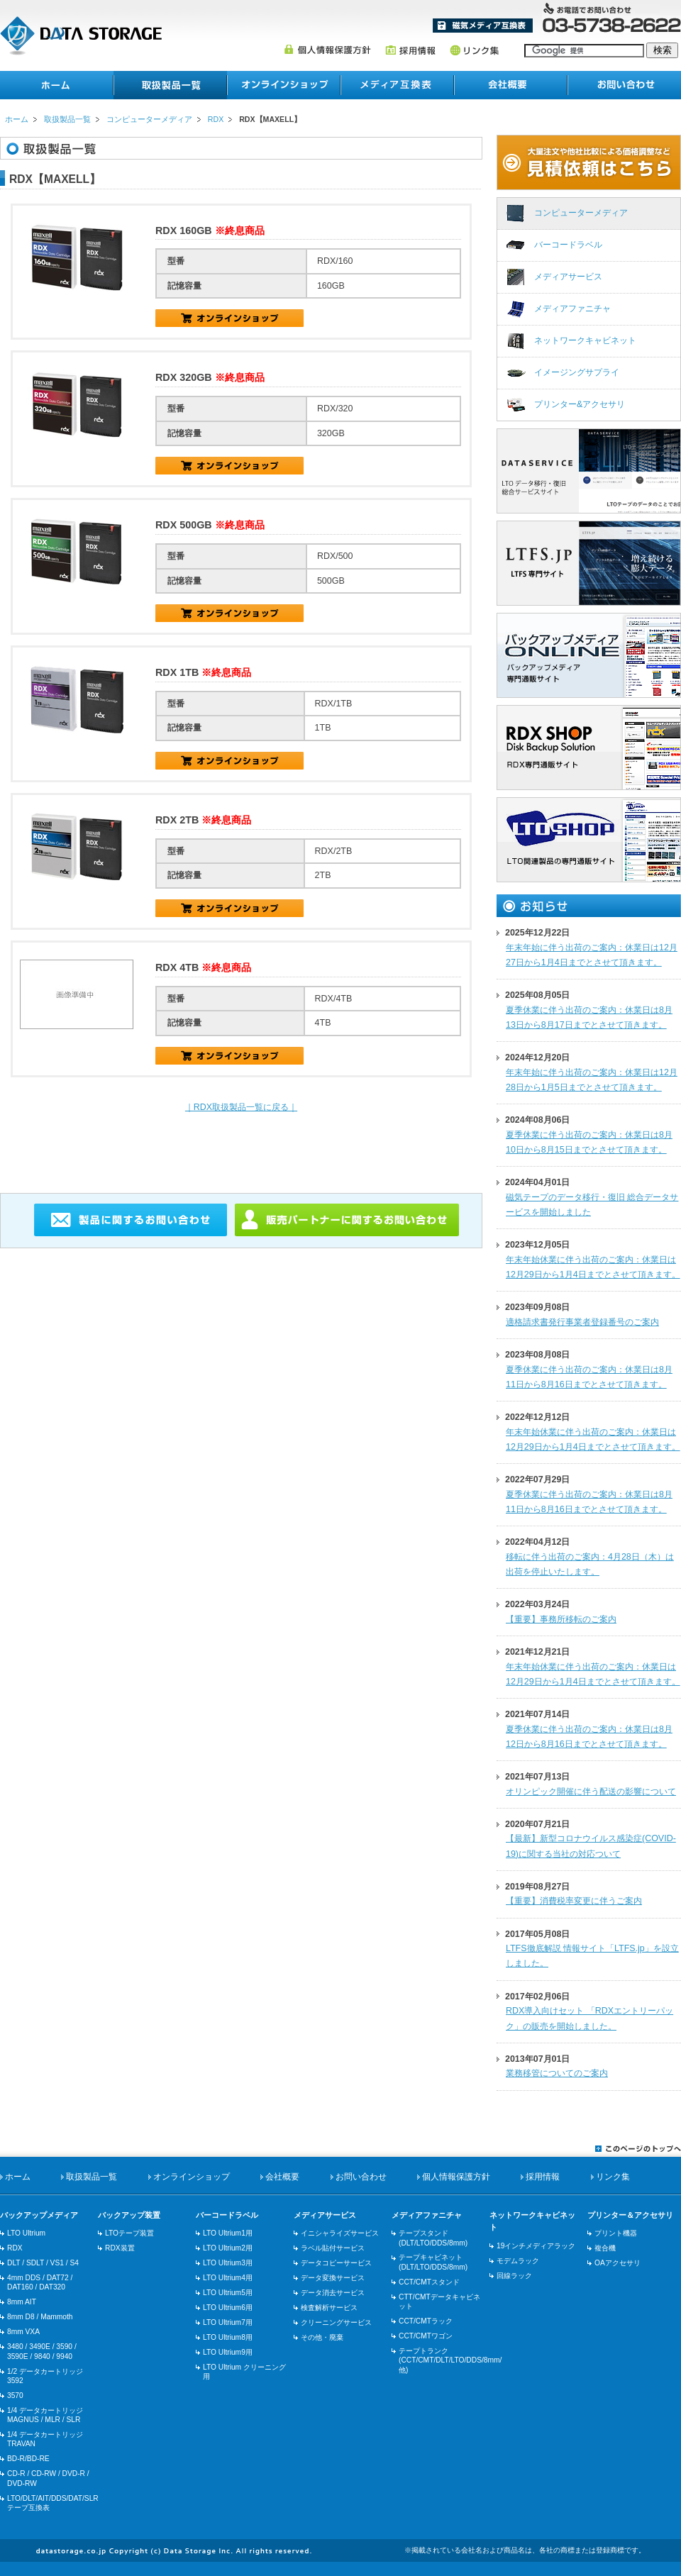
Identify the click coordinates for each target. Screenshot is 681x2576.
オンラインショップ (283, 85)
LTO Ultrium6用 (228, 2307)
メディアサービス (568, 277)
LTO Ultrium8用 (228, 2337)
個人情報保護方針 (327, 50)
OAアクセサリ (617, 2263)
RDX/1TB (229, 761)
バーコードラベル (568, 245)
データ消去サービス (333, 2293)
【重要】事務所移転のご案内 (561, 1619)
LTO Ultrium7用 (228, 2322)
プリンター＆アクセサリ (630, 2215)
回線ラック (514, 2276)
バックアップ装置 (129, 2215)
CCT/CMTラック (426, 2321)
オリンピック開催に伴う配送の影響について (591, 1792)
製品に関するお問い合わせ (130, 1220)
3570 (15, 2395)
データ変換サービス (333, 2278)
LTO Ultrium (26, 2233)
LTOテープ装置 (129, 2233)
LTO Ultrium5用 (228, 2293)
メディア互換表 (483, 25)
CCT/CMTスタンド (429, 2282)
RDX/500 (229, 613)
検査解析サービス (329, 2307)
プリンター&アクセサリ (579, 404)
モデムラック (518, 2261)
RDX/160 (229, 318)
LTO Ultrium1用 (228, 2233)
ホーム (57, 85)
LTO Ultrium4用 (228, 2278)
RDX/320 (229, 465)
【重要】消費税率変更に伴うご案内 (574, 1901)
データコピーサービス (336, 2263)
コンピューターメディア (149, 119)
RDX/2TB (229, 908)
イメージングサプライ (576, 372)
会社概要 (511, 85)
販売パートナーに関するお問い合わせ (347, 1220)
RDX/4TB (229, 1056)
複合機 (605, 2248)
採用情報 (410, 50)
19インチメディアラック (536, 2246)
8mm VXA (23, 2332)
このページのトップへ (638, 2148)
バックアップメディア (39, 2215)
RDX (215, 119)
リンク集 (474, 50)
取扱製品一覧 (67, 119)
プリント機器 (615, 2233)
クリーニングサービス (336, 2322)
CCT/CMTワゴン (426, 2336)
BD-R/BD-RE (28, 2459)
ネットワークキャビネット (585, 340)
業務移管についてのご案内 (557, 2073)
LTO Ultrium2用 (228, 2248)
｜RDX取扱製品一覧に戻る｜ (241, 1107)
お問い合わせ (624, 85)
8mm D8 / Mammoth (40, 2317)
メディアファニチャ (572, 308)
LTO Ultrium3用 (228, 2263)
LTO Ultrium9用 (228, 2352)
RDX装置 (120, 2248)
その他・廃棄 (322, 2337)
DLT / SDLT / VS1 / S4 (43, 2263)
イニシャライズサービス (340, 2233)
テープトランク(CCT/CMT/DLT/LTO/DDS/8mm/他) (450, 2360)
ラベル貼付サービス (333, 2248)
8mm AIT (21, 2302)
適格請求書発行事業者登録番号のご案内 (582, 1322)
